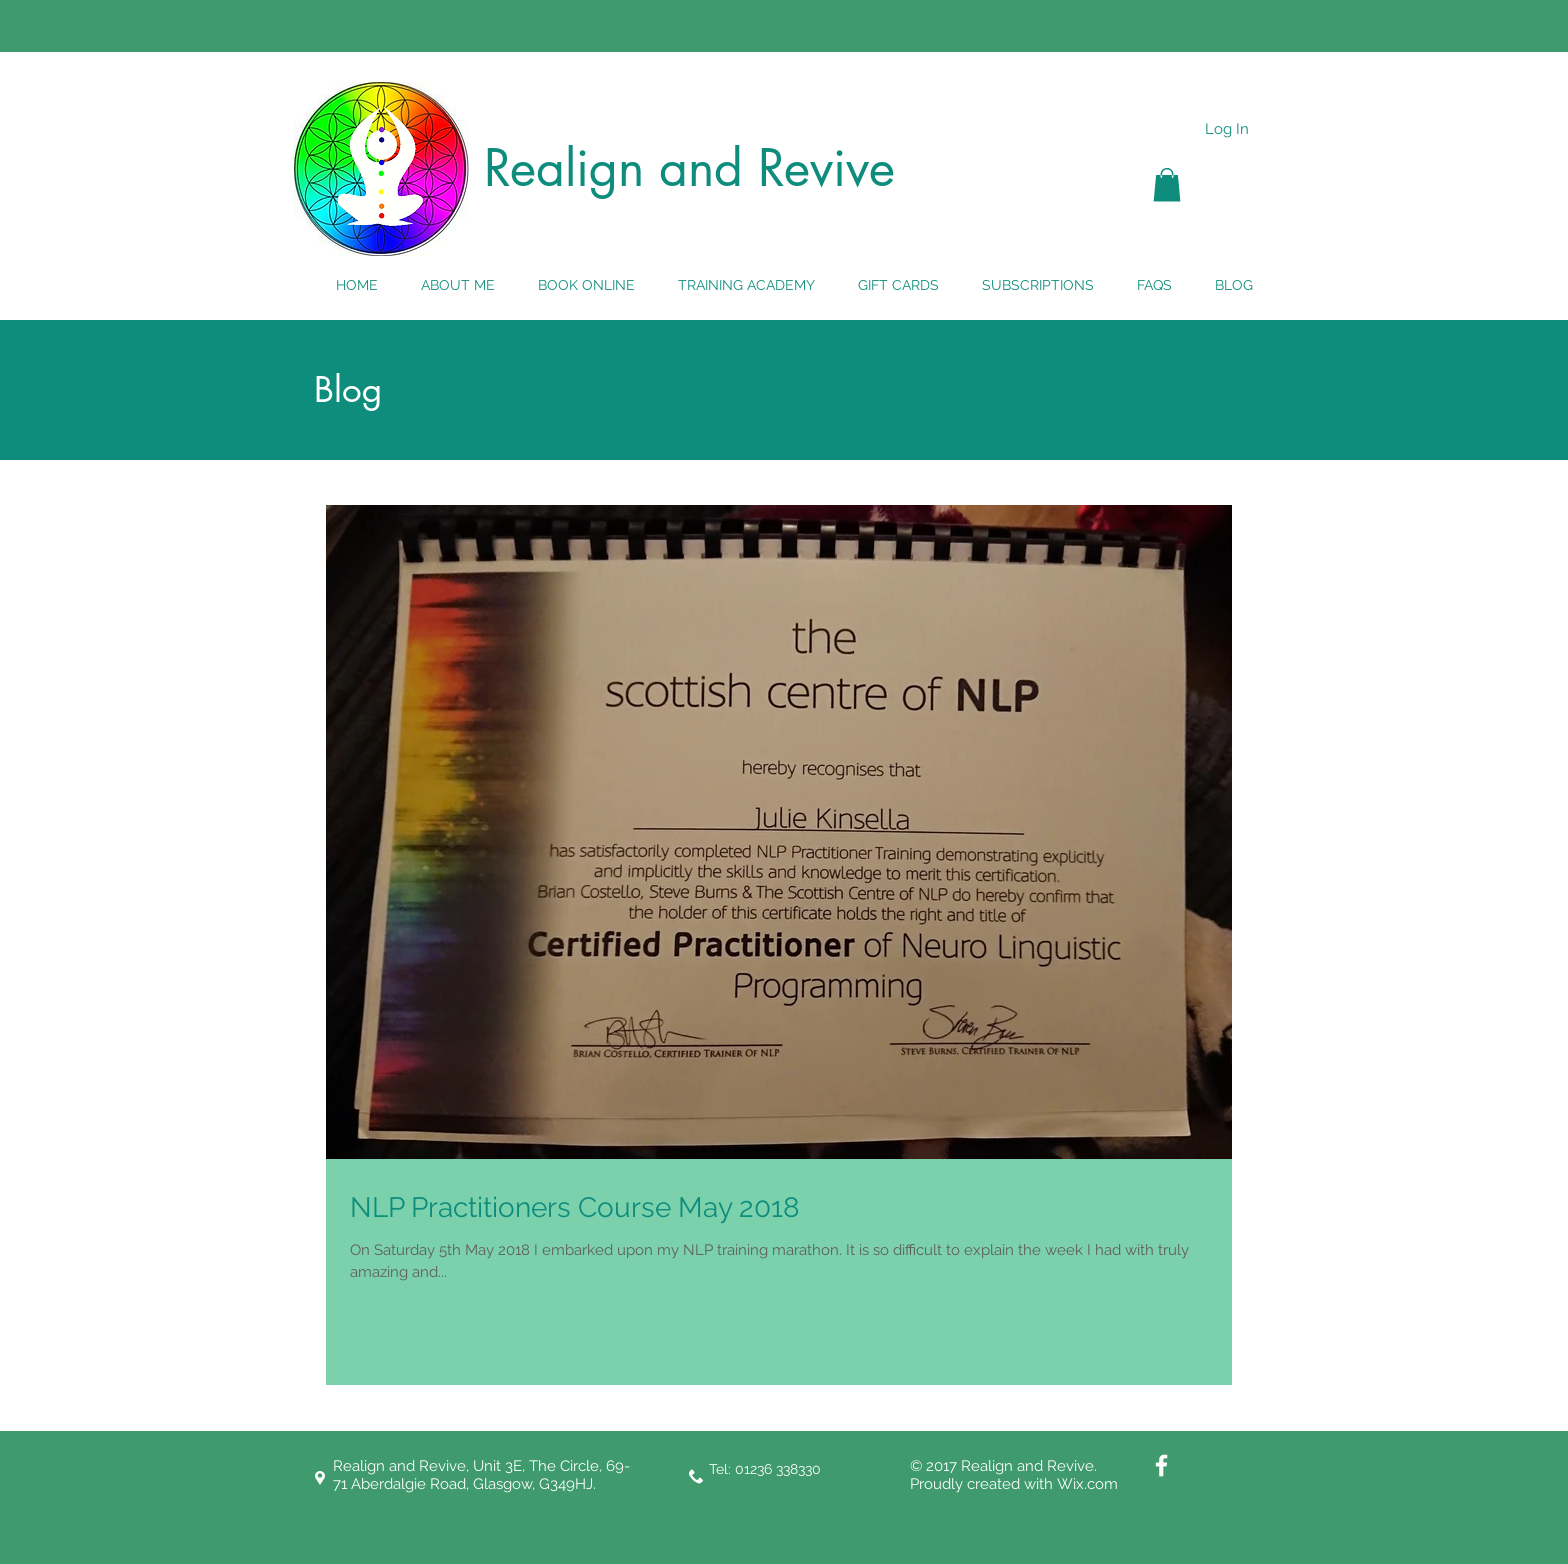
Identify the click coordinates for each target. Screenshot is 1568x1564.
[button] (1167, 184)
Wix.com (1087, 1484)
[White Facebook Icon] (1161, 1465)
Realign (564, 168)
